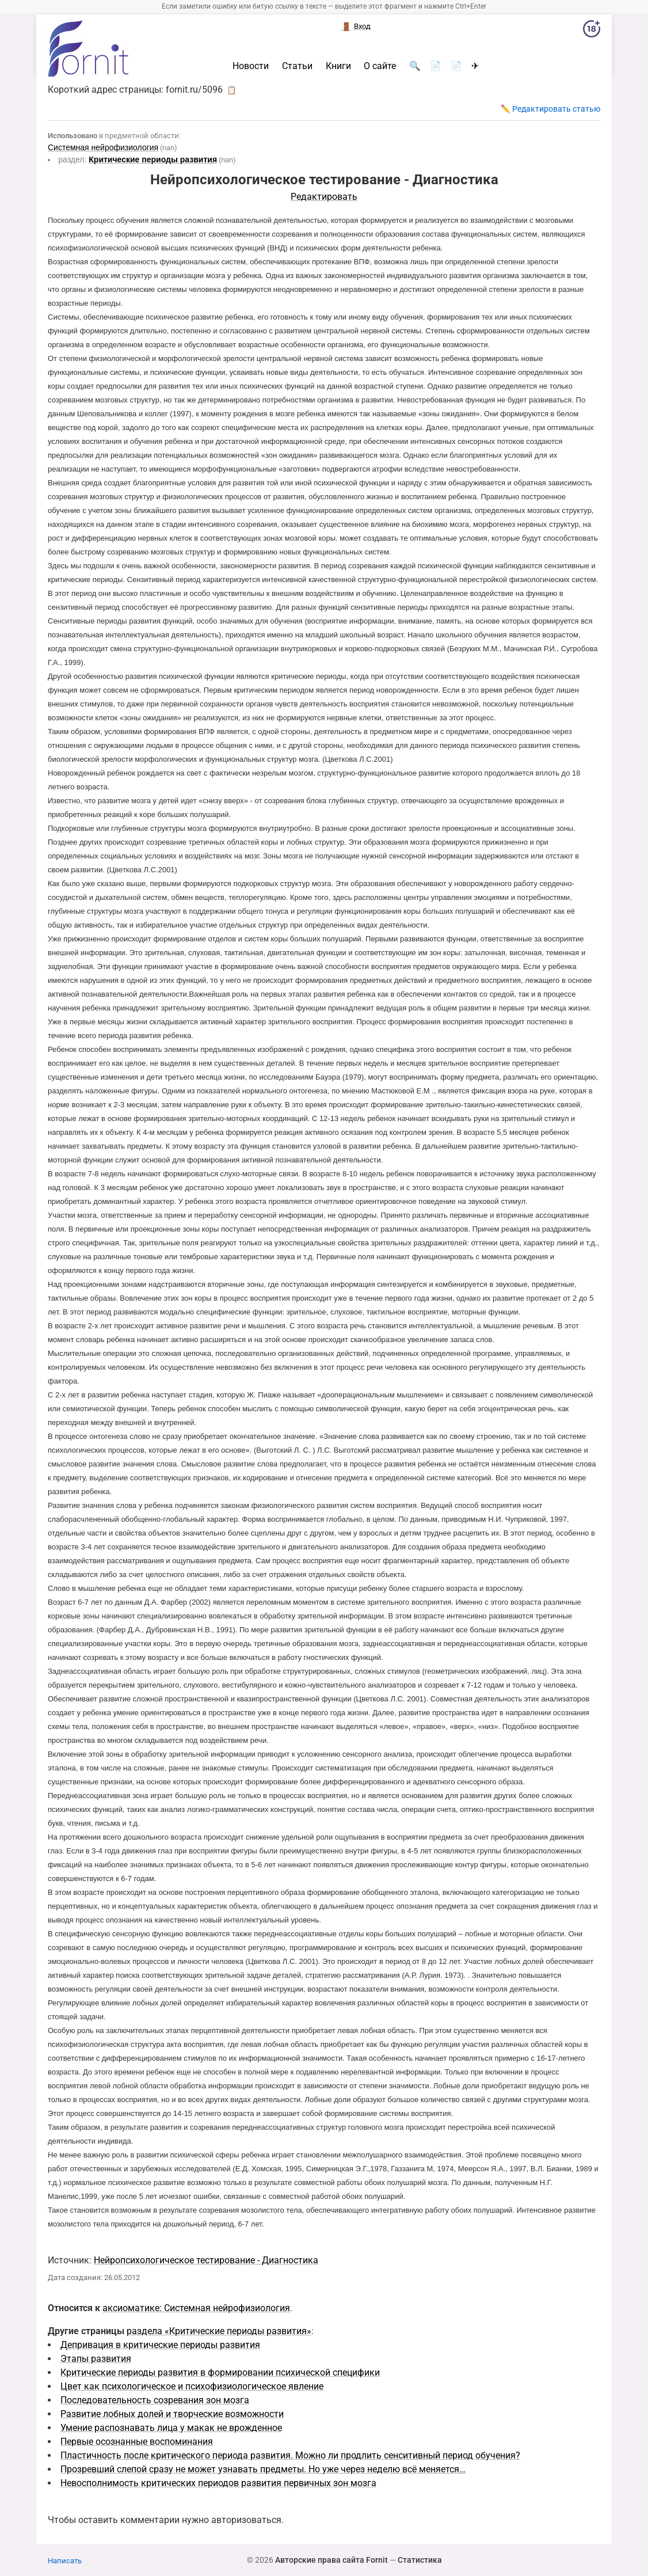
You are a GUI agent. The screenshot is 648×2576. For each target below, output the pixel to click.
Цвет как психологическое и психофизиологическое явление (191, 2386)
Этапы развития (95, 2358)
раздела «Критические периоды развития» (219, 2331)
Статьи (297, 66)
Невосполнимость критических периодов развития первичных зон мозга (218, 2483)
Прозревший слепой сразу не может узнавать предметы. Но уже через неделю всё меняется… (263, 2469)
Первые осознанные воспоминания (136, 2441)
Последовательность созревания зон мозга (154, 2400)
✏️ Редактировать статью (550, 108)
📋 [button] (232, 89)
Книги (338, 66)
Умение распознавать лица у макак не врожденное (171, 2427)
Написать (65, 2560)
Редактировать (324, 196)
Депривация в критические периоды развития (160, 2344)
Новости (250, 66)
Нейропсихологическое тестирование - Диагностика (206, 2260)
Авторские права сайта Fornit (331, 2559)
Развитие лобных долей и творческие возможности (172, 2413)
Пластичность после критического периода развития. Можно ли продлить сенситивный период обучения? (290, 2455)
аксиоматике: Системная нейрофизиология (196, 2308)
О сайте (380, 66)
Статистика (420, 2559)
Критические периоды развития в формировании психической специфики (220, 2372)
